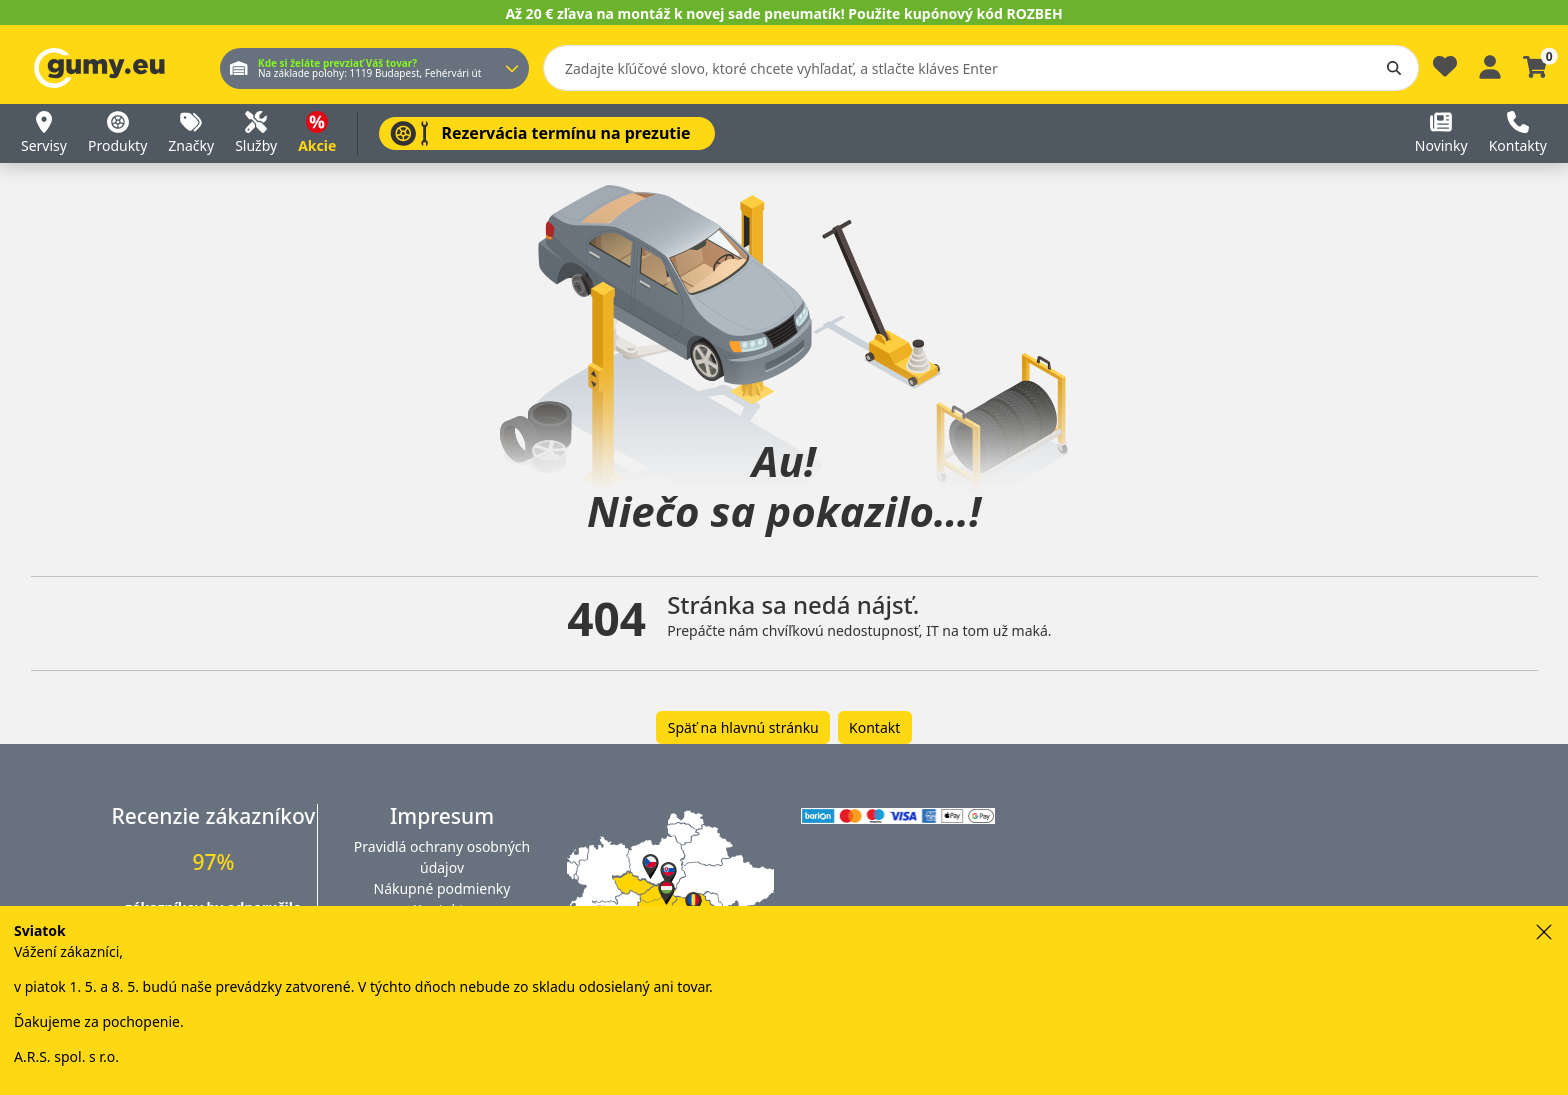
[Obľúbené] (1445, 71)
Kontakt (874, 727)
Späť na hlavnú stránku (743, 727)
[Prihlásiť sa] (1490, 64)
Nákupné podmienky (442, 888)
